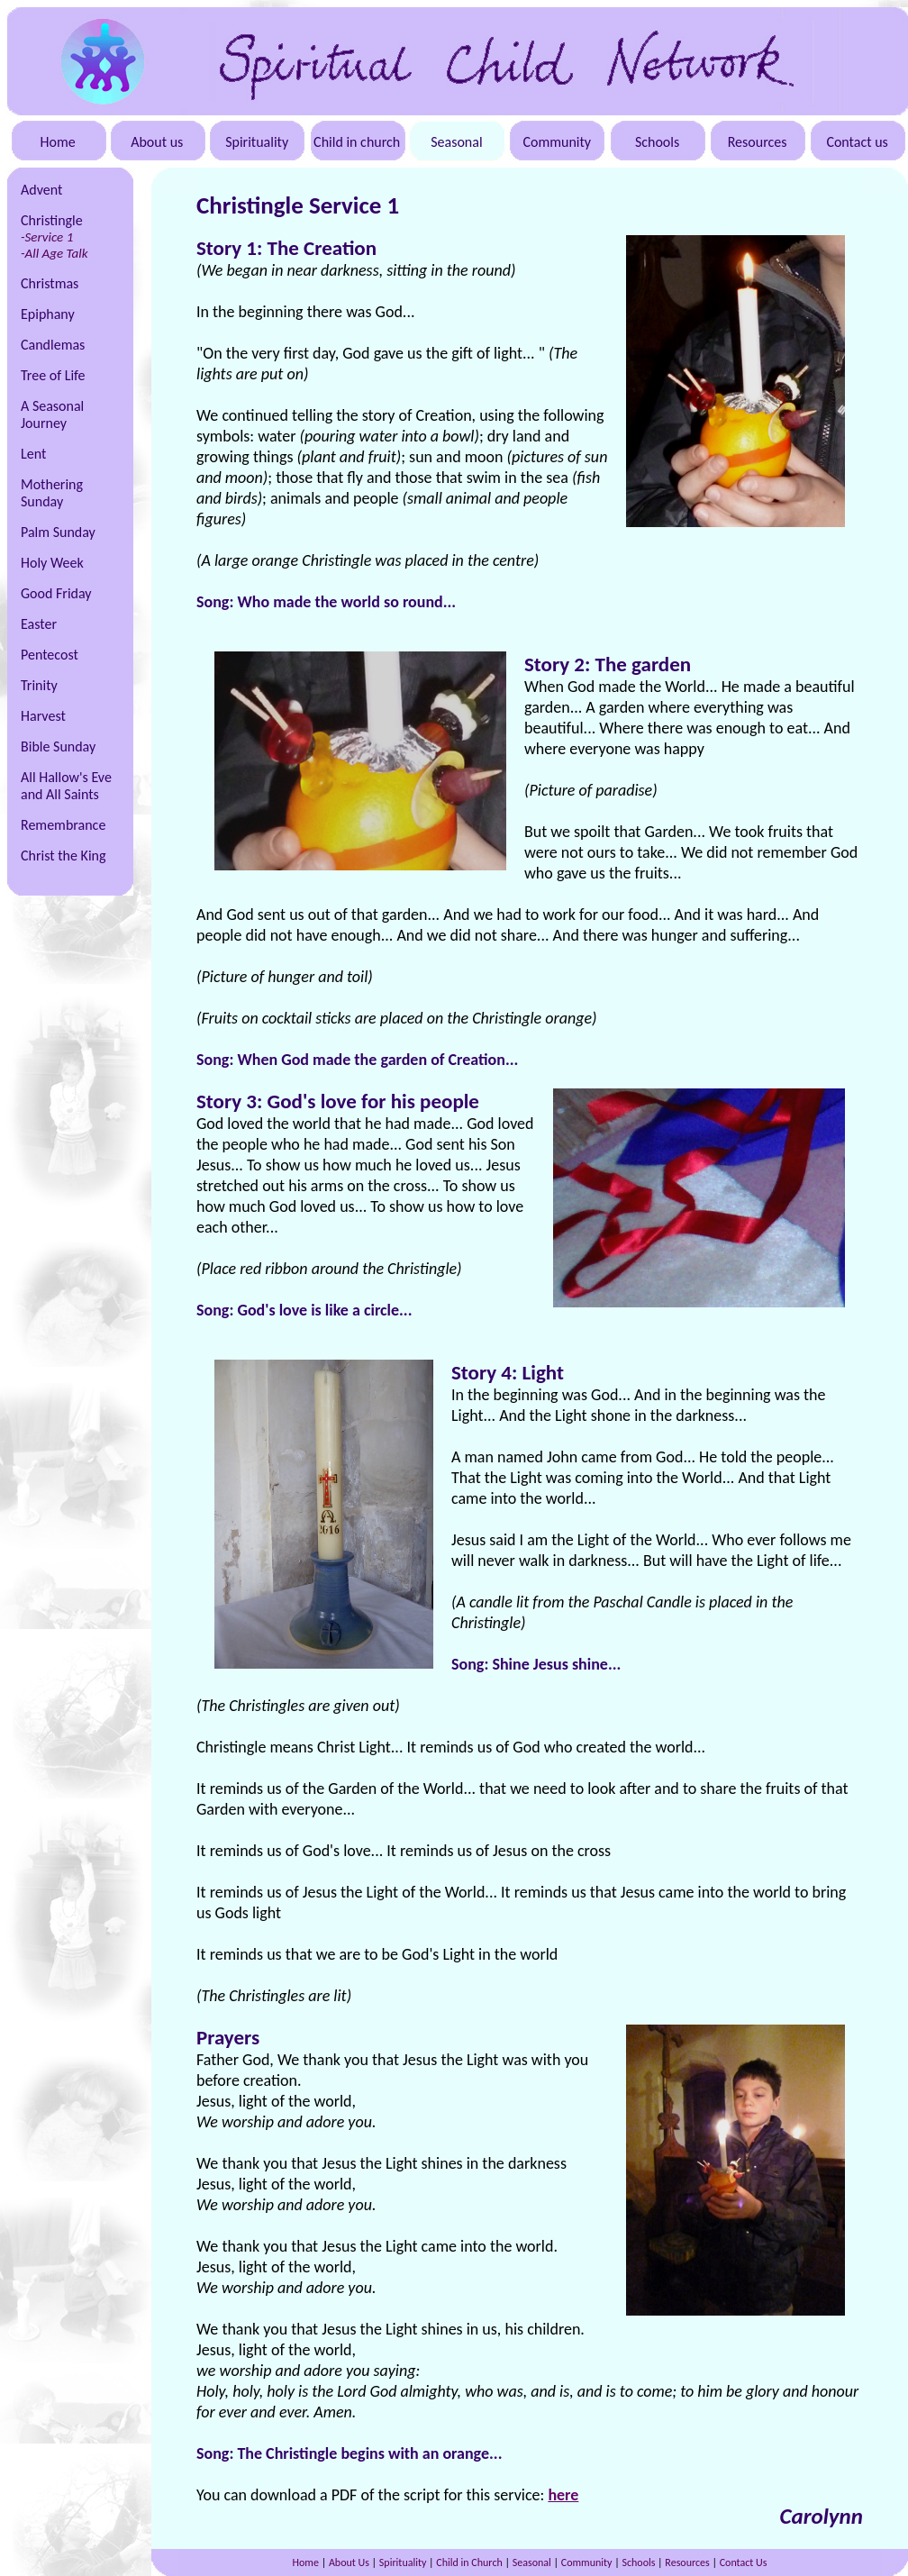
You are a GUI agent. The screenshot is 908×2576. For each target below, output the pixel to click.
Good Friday (56, 593)
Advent (41, 189)
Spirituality (256, 141)
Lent (33, 453)
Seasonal (456, 141)
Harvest (43, 715)
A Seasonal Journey (52, 414)
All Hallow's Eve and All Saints (66, 786)
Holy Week (52, 562)
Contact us (856, 141)
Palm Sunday (58, 532)
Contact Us (743, 2562)
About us (157, 141)
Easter (39, 624)
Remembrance (63, 824)
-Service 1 (47, 237)
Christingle (52, 220)
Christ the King (63, 855)
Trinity (39, 685)
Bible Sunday (58, 746)
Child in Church (469, 2562)
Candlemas (53, 344)
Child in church (356, 141)
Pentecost (49, 654)
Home (58, 141)
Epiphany (48, 314)
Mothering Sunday (52, 493)
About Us (349, 2562)
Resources (757, 141)
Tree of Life (53, 375)
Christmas (49, 283)
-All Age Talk (54, 253)
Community (556, 141)
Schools (657, 141)
